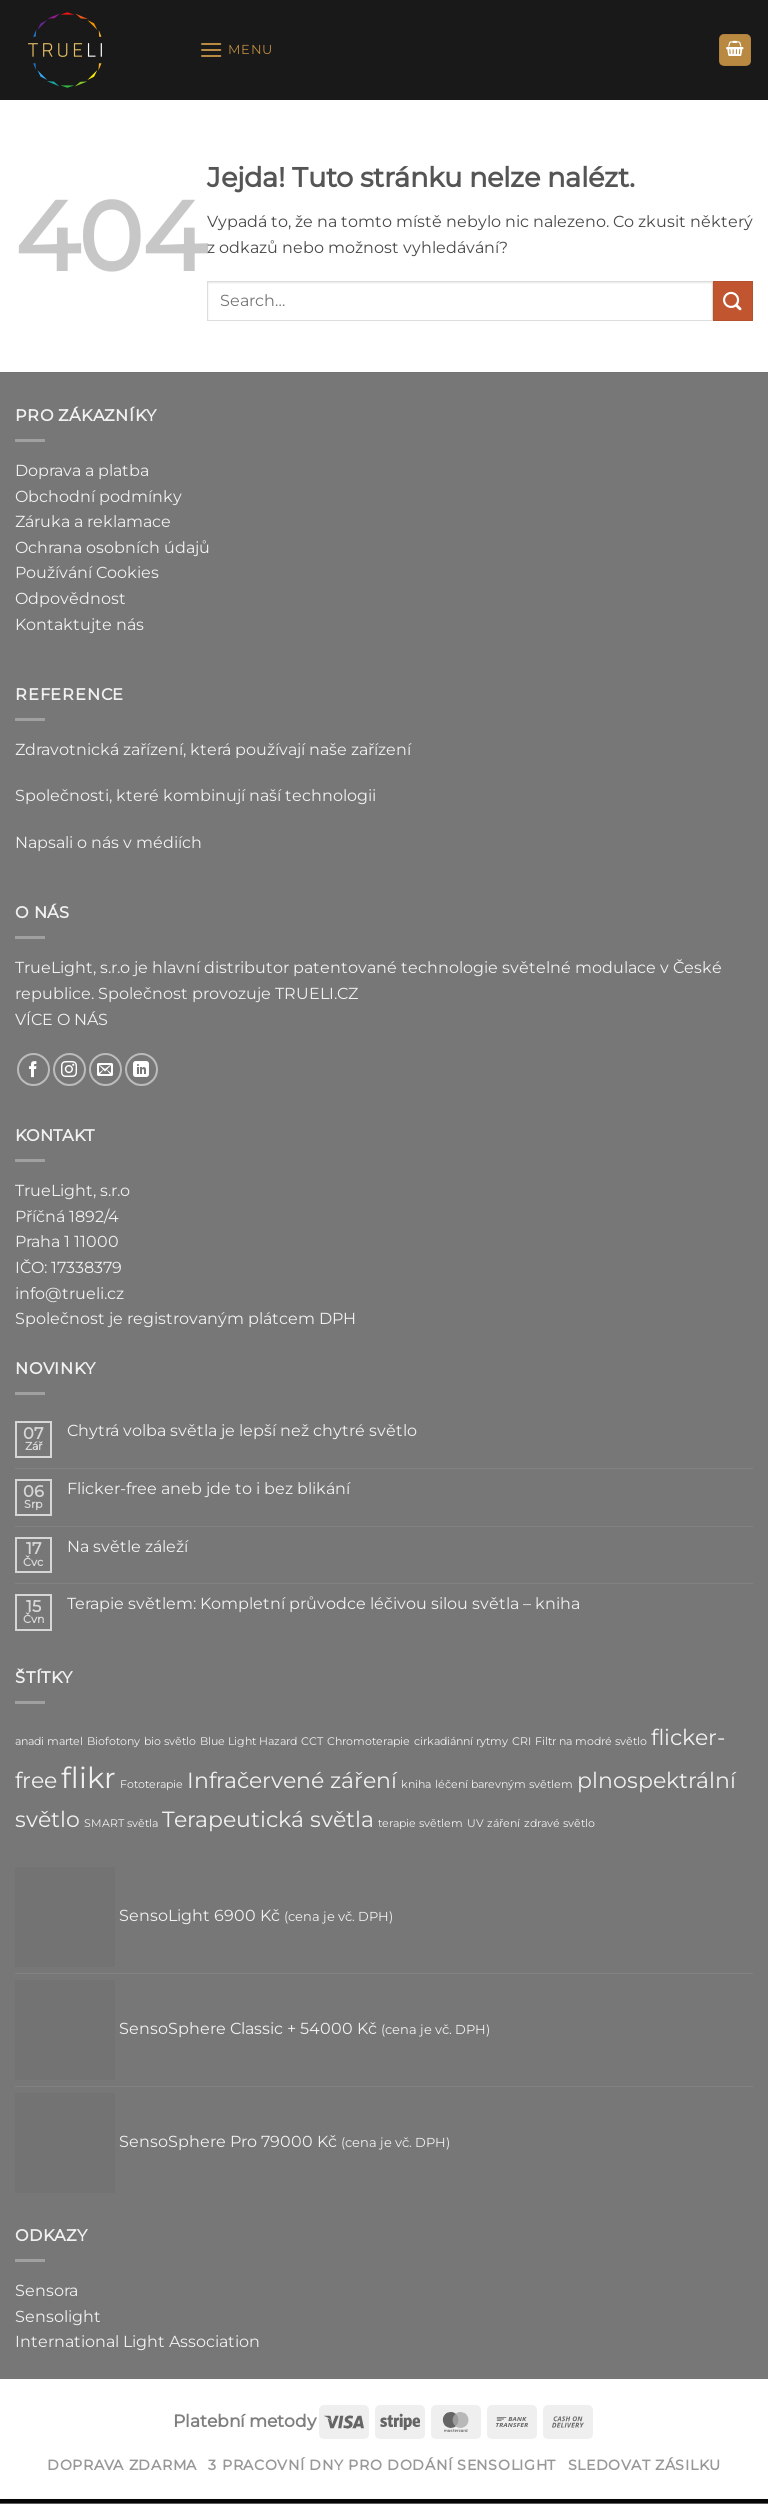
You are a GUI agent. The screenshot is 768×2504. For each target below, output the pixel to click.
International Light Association (137, 2341)
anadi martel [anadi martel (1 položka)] (49, 1741)
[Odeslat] (733, 300)
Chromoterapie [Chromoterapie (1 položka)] (368, 1741)
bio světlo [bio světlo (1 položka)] (170, 1741)
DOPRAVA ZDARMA (122, 2465)
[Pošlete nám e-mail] (105, 1069)
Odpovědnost (70, 598)
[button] (236, 49)
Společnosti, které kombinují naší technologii (195, 795)
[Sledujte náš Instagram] (69, 1069)
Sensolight (58, 2316)
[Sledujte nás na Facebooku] (33, 1069)
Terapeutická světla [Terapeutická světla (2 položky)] (268, 1819)
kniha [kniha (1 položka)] (416, 1784)
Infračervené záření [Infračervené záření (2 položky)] (292, 1780)
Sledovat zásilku (644, 2465)
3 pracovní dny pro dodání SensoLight (382, 2465)
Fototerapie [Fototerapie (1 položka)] (151, 1784)
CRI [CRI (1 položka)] (521, 1741)
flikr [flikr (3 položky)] (88, 1777)
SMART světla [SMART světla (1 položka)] (121, 1823)
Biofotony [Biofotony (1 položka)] (113, 1741)
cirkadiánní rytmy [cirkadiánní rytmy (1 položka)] (461, 1741)
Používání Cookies (87, 572)
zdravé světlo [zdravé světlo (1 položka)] (559, 1823)
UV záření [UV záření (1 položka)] (493, 1823)
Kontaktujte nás (79, 624)
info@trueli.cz (69, 1293)
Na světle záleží (127, 1546)
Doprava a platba (82, 470)
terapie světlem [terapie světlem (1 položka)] (420, 1823)
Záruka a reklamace (93, 521)
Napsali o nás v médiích (108, 842)
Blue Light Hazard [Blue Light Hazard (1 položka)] (248, 1741)
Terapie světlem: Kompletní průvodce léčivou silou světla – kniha (323, 1603)
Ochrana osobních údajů (112, 547)
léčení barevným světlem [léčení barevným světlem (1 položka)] (504, 1784)
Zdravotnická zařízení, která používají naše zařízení (213, 749)
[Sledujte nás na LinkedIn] (141, 1069)
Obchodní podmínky (98, 496)
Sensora (46, 2290)
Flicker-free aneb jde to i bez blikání (208, 1488)
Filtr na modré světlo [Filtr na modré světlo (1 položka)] (591, 1741)
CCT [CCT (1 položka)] (312, 1741)
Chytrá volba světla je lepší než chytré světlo (242, 1430)
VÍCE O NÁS (61, 1019)
